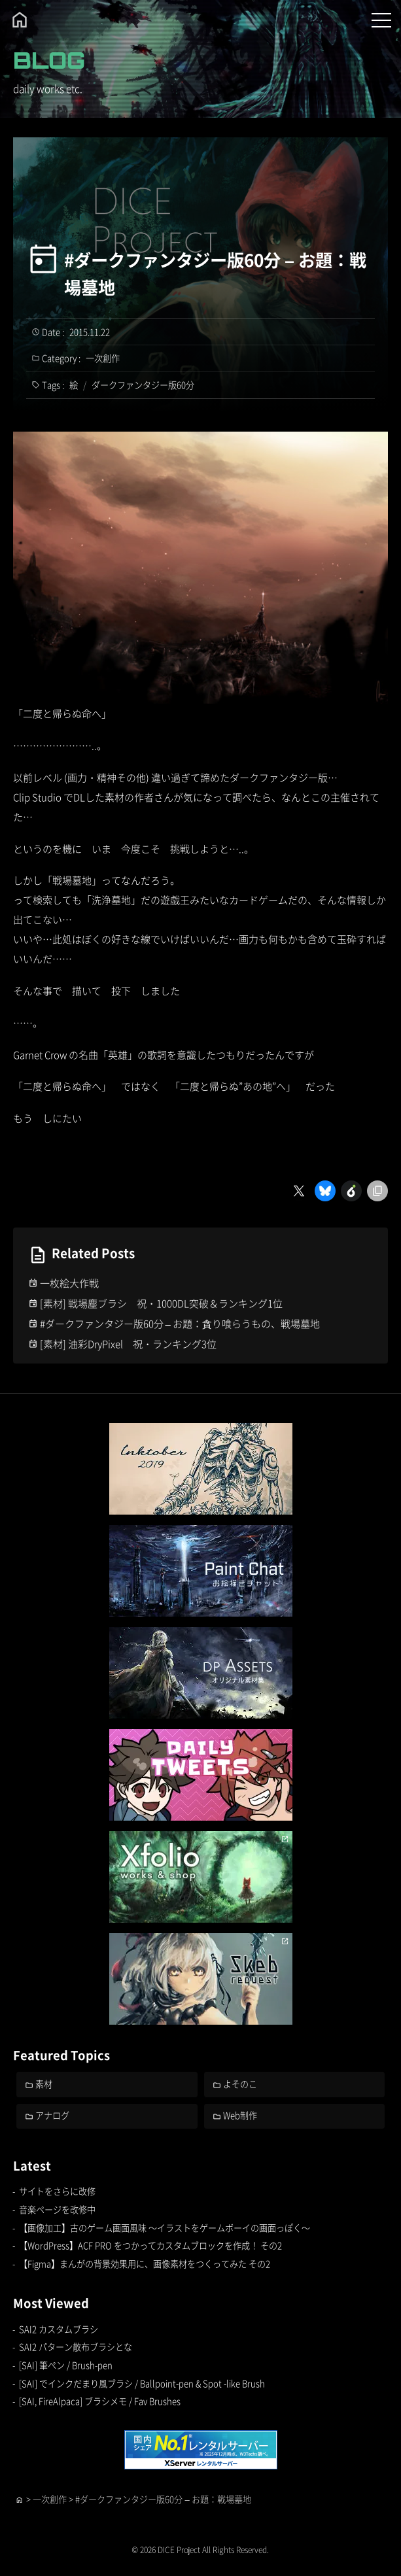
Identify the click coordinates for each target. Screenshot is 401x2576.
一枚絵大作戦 (69, 1283)
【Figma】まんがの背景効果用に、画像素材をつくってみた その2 (144, 2264)
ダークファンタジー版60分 (143, 385)
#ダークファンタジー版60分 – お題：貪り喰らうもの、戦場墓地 (180, 1323)
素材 (43, 2084)
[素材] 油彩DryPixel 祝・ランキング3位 (128, 1343)
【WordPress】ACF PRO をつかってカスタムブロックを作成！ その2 (150, 2245)
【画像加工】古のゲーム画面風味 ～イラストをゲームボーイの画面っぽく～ (164, 2228)
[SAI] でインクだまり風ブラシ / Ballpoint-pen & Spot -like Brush (142, 2383)
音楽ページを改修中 (57, 2209)
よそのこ (240, 2084)
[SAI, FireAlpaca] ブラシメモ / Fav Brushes (100, 2401)
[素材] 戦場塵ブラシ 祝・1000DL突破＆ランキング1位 (161, 1303)
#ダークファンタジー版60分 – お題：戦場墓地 (215, 273)
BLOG (49, 60)
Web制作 (240, 2115)
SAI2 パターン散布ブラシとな (75, 2347)
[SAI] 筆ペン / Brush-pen (66, 2365)
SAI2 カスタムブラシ (58, 2329)
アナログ (52, 2115)
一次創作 (103, 358)
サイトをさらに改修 (57, 2191)
